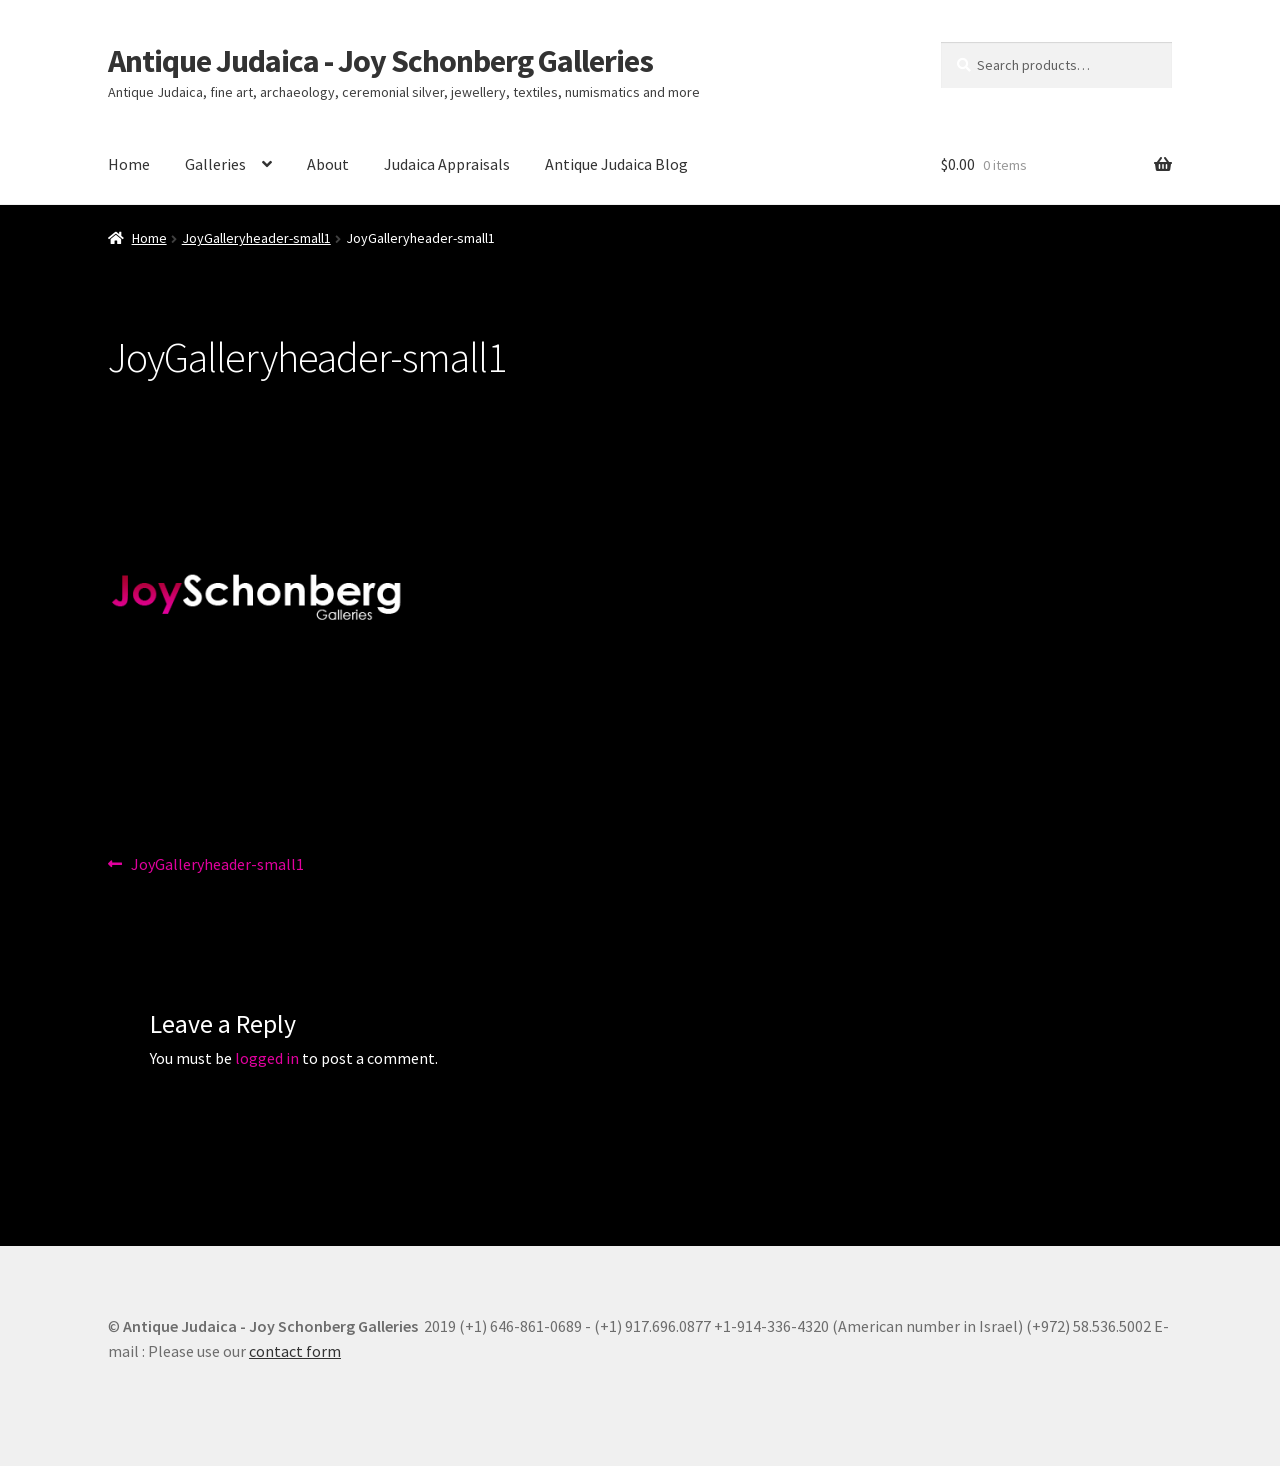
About (328, 164)
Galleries (215, 164)
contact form (295, 1351)
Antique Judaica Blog (616, 164)
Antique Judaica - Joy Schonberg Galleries (380, 61)
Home (129, 164)
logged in (267, 1058)
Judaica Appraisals (447, 164)
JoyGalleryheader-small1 (256, 238)
